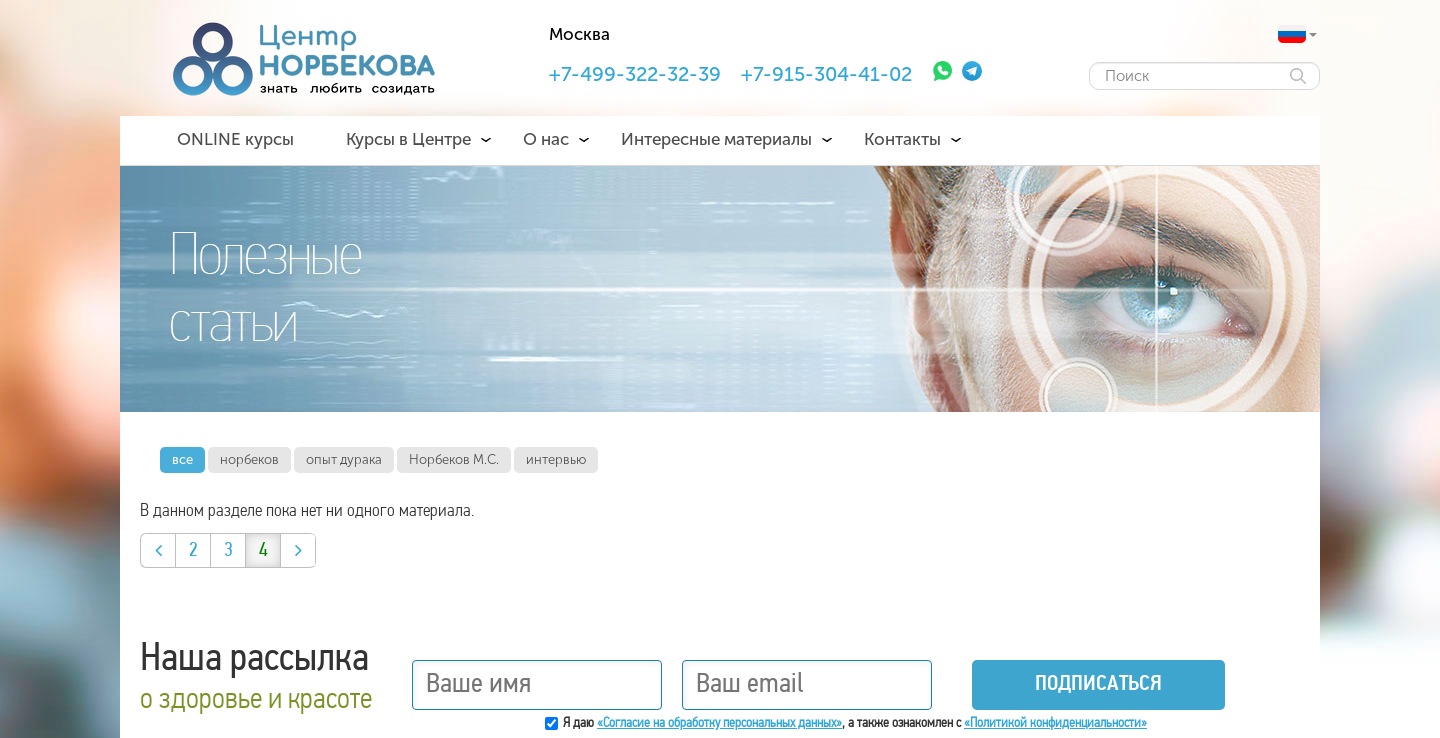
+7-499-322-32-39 (635, 74)
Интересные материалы (716, 139)
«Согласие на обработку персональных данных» (719, 723)
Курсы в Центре (408, 139)
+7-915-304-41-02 (826, 74)
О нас (546, 139)
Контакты (902, 139)
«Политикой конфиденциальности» (1055, 723)
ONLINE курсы (235, 139)
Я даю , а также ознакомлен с (855, 723)
